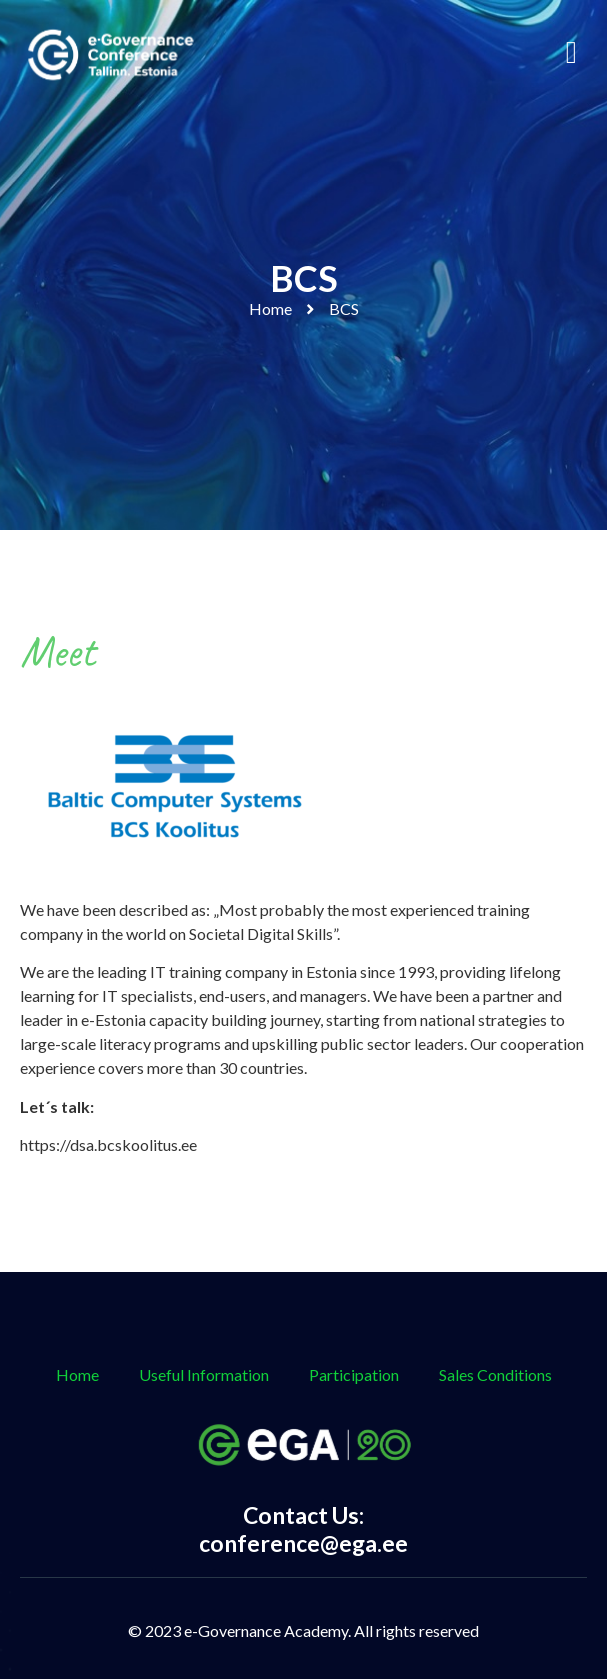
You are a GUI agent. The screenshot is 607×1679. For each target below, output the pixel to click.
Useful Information (204, 1374)
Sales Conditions (495, 1374)
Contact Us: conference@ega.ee (303, 1529)
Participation (354, 1374)
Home (270, 308)
